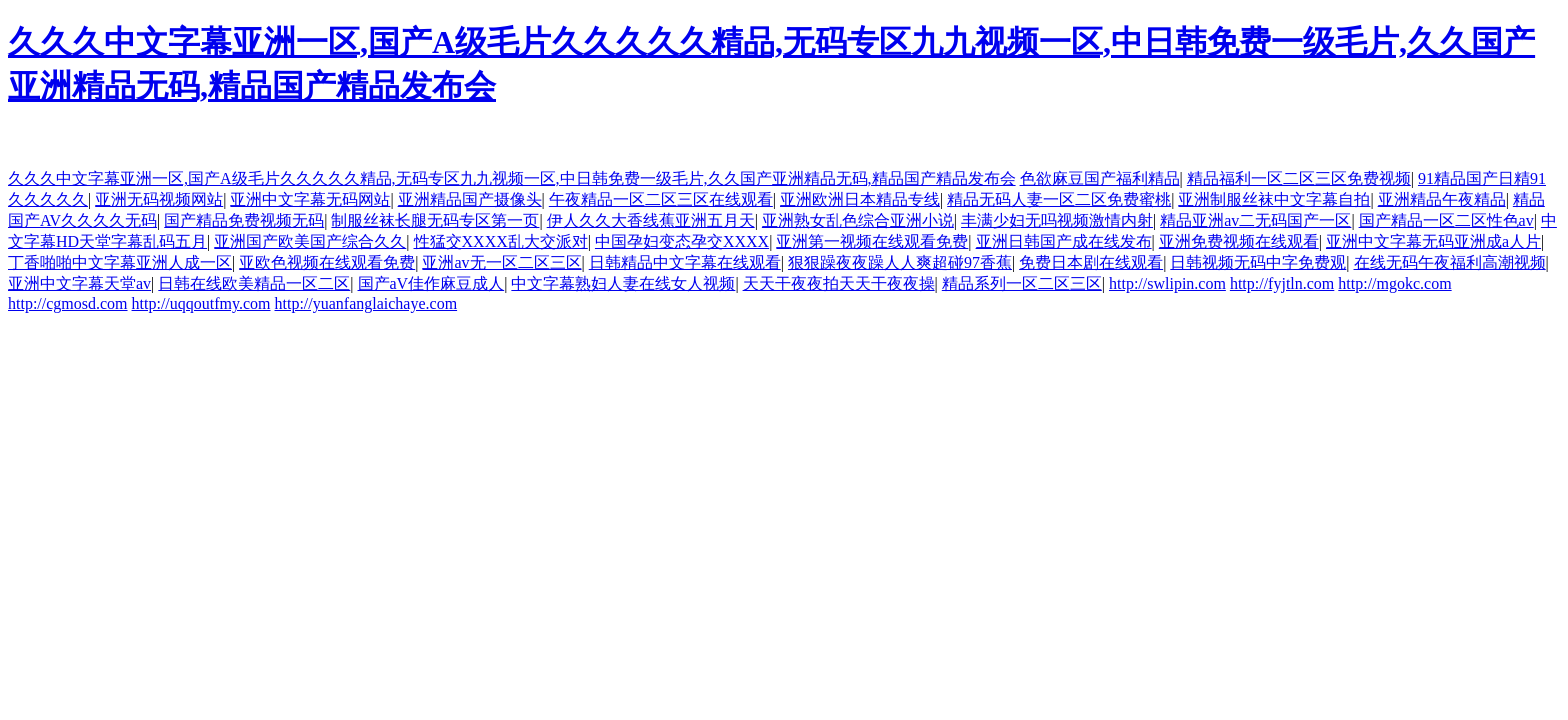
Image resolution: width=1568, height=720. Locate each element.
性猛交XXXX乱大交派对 (501, 241)
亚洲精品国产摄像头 (470, 199)
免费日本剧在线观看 (1091, 262)
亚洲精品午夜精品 (1442, 199)
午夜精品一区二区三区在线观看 (661, 199)
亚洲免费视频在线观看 (1239, 241)
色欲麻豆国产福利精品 (1100, 178)
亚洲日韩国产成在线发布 (1064, 241)
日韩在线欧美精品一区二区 (254, 283)
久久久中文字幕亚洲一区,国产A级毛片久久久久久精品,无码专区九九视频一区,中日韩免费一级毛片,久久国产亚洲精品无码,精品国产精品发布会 (512, 178)
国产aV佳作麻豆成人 (431, 283)
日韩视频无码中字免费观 (1258, 262)
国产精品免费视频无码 (244, 220)
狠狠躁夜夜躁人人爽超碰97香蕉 (900, 262)
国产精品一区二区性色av (1446, 220)
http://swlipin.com (1167, 283)
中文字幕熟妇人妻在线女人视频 (623, 283)
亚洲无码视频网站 (159, 199)
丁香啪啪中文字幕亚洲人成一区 (120, 262)
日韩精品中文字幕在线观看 (685, 262)
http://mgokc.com (1394, 283)
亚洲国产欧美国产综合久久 (310, 241)
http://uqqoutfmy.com (201, 303)
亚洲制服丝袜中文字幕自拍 (1274, 199)
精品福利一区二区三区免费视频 (1299, 178)
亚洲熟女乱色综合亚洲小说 (858, 220)
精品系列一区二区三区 (1022, 283)
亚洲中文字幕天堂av (79, 283)
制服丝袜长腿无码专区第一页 (435, 220)
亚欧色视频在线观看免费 (327, 262)
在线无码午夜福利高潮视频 (1450, 262)
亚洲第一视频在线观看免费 (872, 241)
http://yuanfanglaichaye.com (366, 303)
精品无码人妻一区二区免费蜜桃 (1059, 199)
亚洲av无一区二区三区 (501, 262)
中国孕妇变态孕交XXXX (682, 241)
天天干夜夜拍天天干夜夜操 (839, 283)
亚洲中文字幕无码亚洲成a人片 (1433, 241)
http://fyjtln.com (1282, 283)
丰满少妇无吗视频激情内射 (1057, 220)
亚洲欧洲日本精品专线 (860, 199)
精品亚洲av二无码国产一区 (1255, 220)
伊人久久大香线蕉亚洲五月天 (651, 220)
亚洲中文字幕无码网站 (310, 199)
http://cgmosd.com (68, 303)
